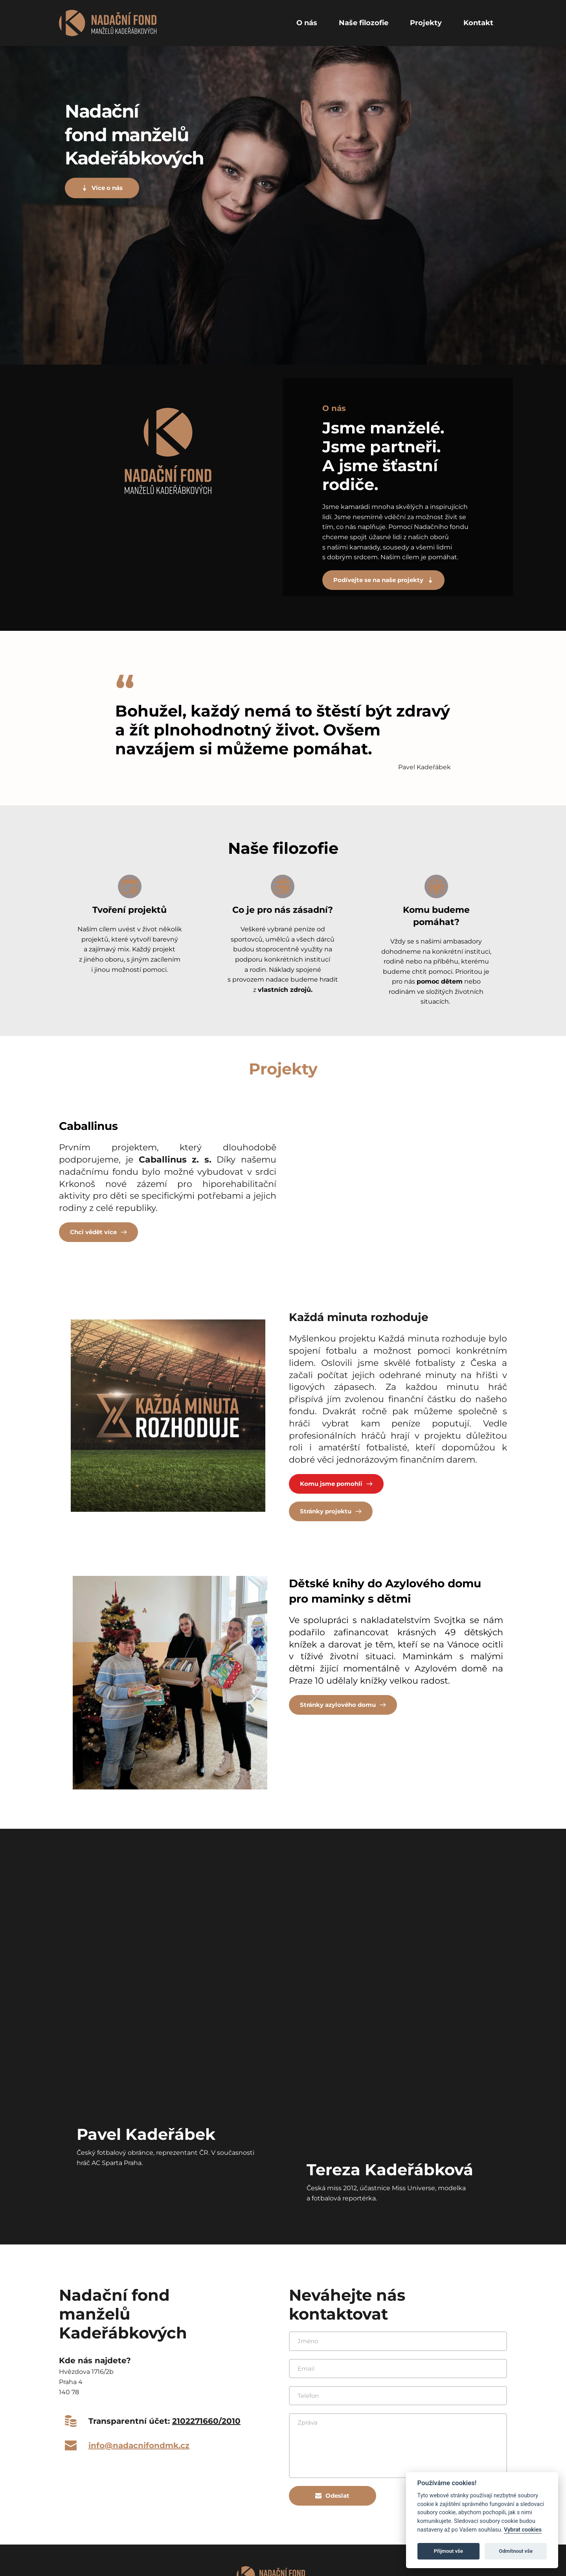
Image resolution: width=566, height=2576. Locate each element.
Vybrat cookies (523, 2529)
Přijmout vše (448, 2551)
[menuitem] (306, 23)
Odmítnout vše (516, 2551)
